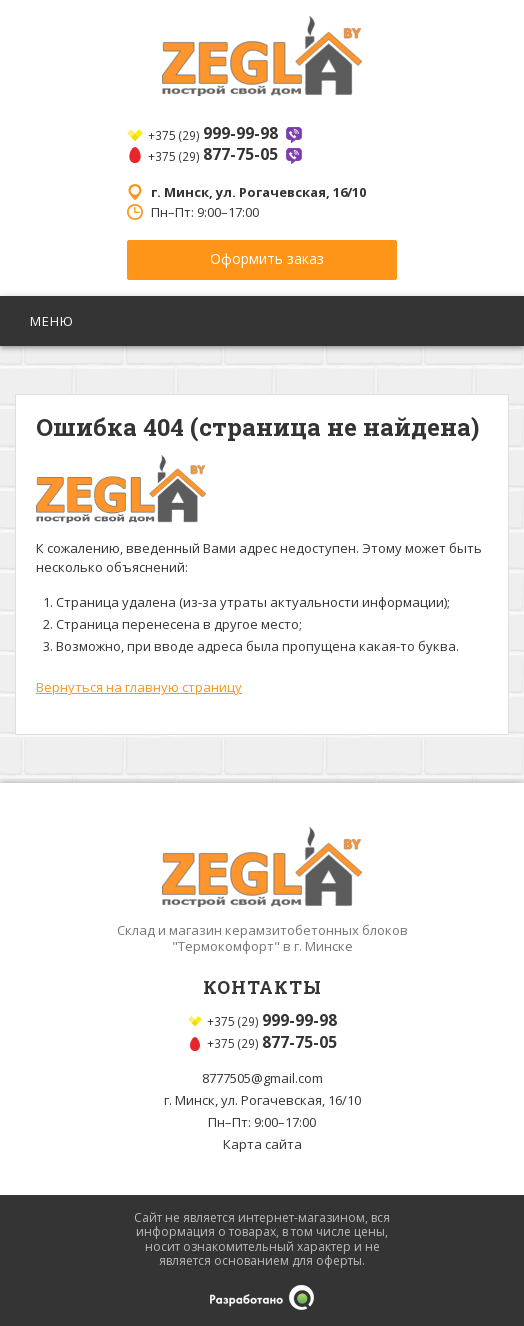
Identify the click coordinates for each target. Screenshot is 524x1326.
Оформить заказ (267, 258)
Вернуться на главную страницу (139, 687)
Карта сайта (262, 1144)
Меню (54, 321)
